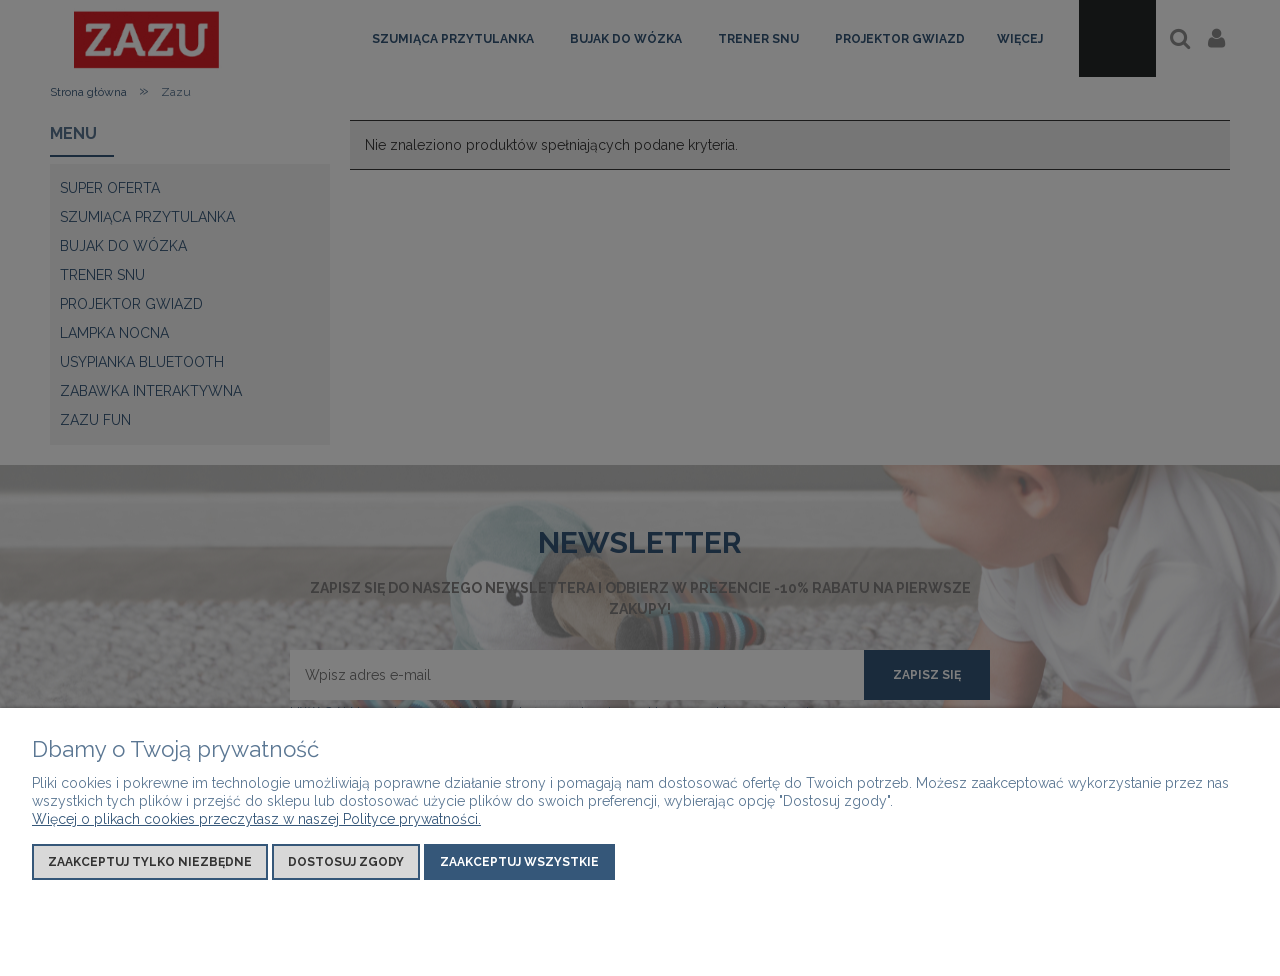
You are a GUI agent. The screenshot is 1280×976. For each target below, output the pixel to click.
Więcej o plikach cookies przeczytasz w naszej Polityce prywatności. (256, 819)
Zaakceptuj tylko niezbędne (150, 862)
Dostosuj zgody (346, 862)
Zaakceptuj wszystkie (519, 862)
